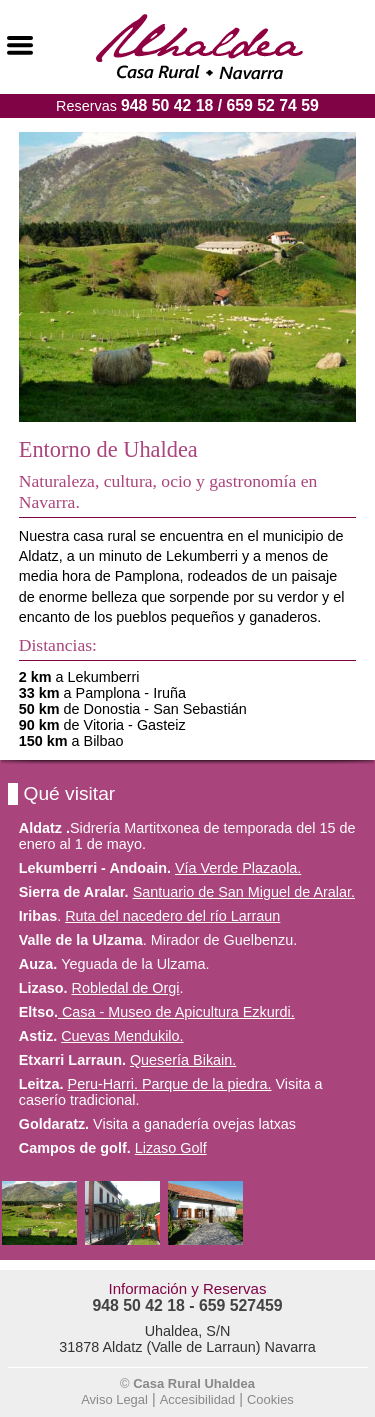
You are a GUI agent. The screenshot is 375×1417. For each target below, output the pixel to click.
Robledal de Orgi (126, 988)
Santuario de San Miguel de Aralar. (244, 892)
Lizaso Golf (171, 1148)
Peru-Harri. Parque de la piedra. (170, 1084)
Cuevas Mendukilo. (122, 1036)
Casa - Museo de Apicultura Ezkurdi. (176, 1012)
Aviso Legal (114, 1399)
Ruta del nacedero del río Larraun (172, 916)
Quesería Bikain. (183, 1060)
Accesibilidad (198, 1399)
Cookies (270, 1399)
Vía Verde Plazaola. (238, 868)
